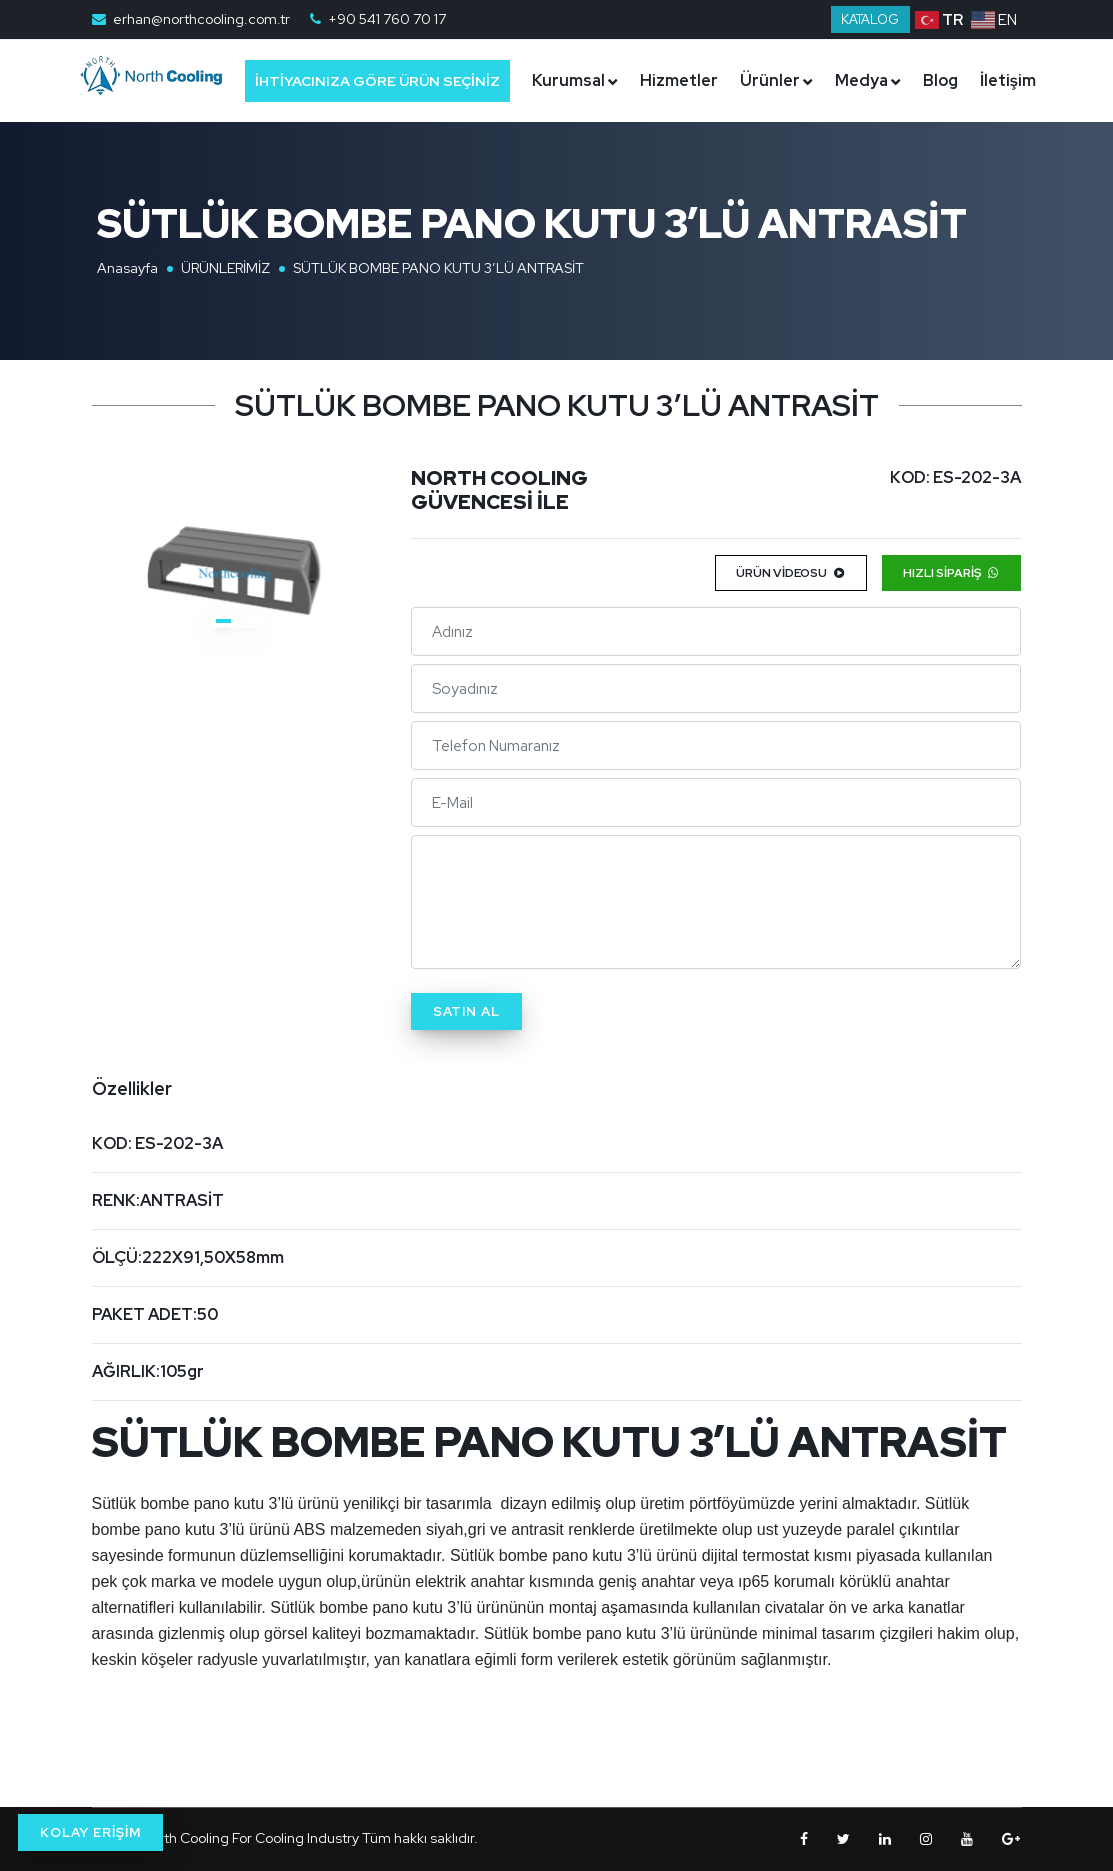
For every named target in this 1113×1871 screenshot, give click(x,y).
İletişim (581, 162)
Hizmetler (700, 80)
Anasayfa (127, 268)
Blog (961, 80)
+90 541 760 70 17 (387, 19)
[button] (223, 621)
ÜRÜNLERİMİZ (225, 268)
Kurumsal (589, 80)
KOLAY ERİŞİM (90, 1832)
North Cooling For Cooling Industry (250, 1838)
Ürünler (791, 80)
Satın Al (466, 1011)
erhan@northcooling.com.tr (201, 19)
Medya (882, 80)
